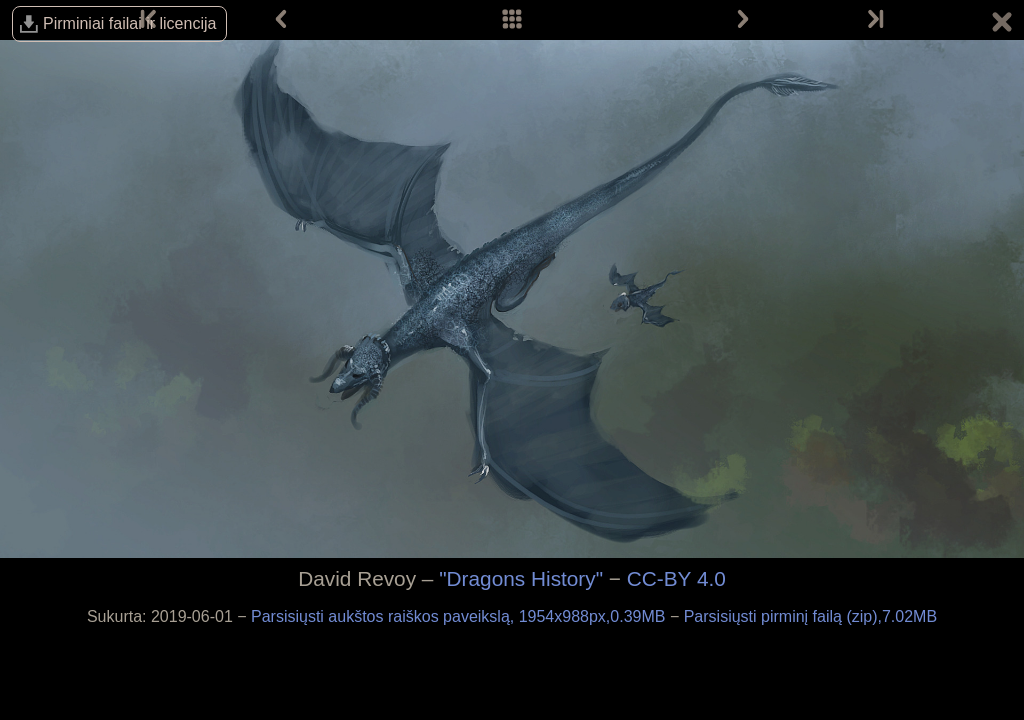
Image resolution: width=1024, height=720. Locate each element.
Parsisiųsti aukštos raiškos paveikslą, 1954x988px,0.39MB (460, 616)
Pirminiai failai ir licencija (129, 23)
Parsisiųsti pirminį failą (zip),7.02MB (810, 616)
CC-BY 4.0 (676, 578)
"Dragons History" (521, 578)
